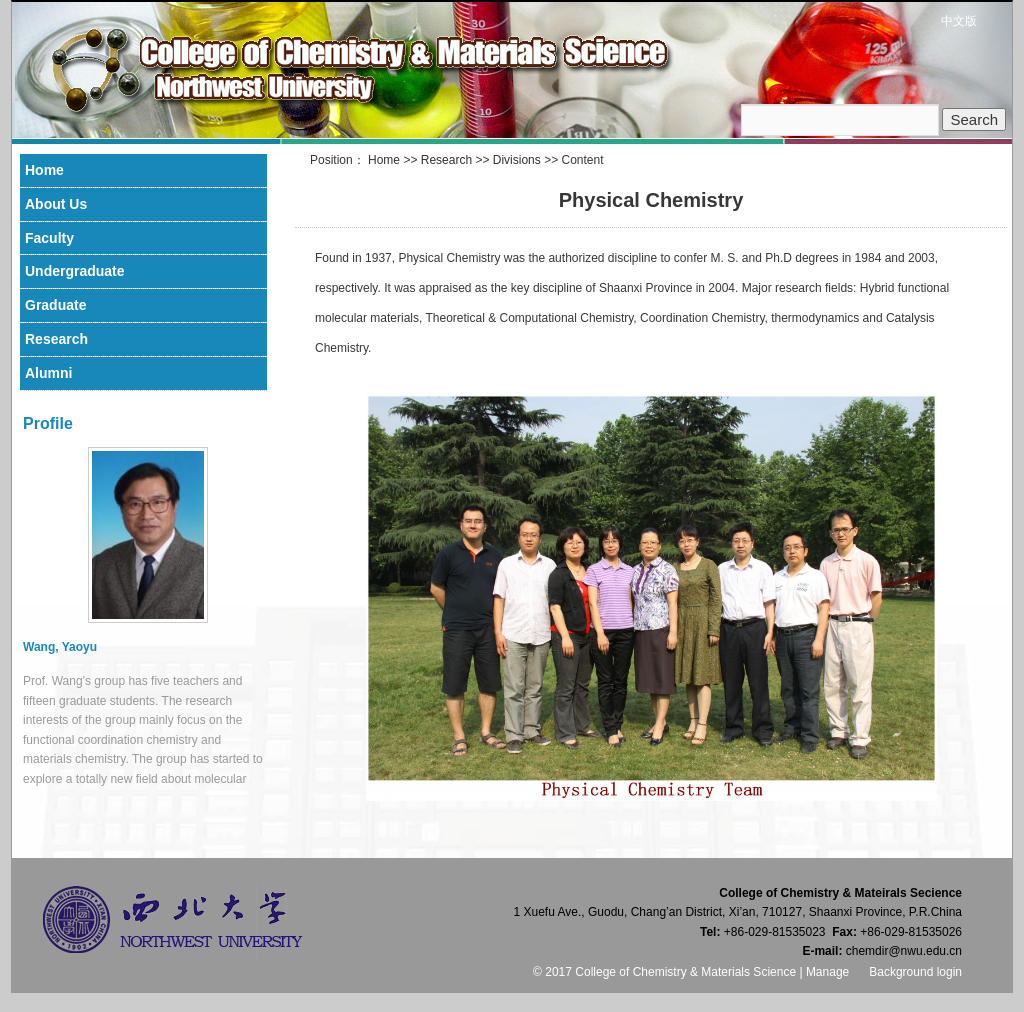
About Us (56, 204)
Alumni (48, 373)
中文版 (959, 21)
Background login (915, 972)
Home (384, 160)
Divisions (517, 160)
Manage (827, 972)
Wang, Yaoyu (60, 647)
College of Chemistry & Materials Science (409, 69)
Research (446, 160)
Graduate (55, 305)
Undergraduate (75, 271)
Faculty (49, 238)
